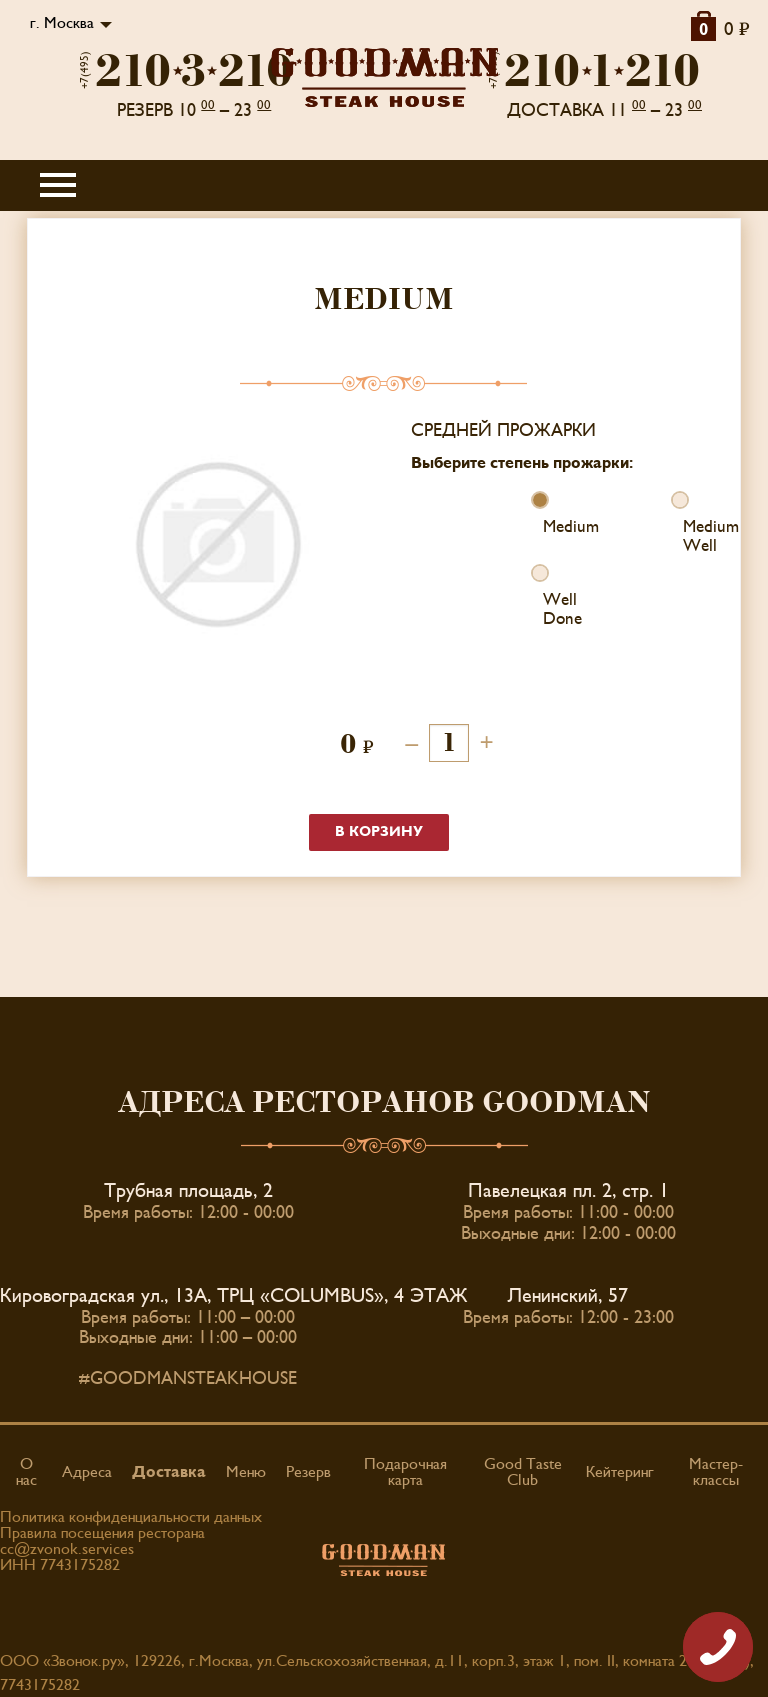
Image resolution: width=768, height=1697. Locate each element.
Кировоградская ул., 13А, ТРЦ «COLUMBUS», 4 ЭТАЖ (234, 1296)
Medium (543, 527)
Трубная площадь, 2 (188, 1191)
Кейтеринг (620, 1472)
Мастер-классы (716, 1472)
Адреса (87, 1472)
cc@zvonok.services (67, 1549)
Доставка (169, 1472)
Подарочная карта (405, 1472)
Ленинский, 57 (568, 1296)
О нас (26, 1472)
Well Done (543, 609)
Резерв (308, 1472)
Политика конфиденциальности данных (131, 1517)
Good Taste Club (523, 1472)
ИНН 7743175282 (60, 1565)
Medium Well (683, 536)
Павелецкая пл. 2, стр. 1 (568, 1191)
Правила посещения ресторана (102, 1533)
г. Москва (62, 23)
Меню (246, 1472)
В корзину (379, 831)
